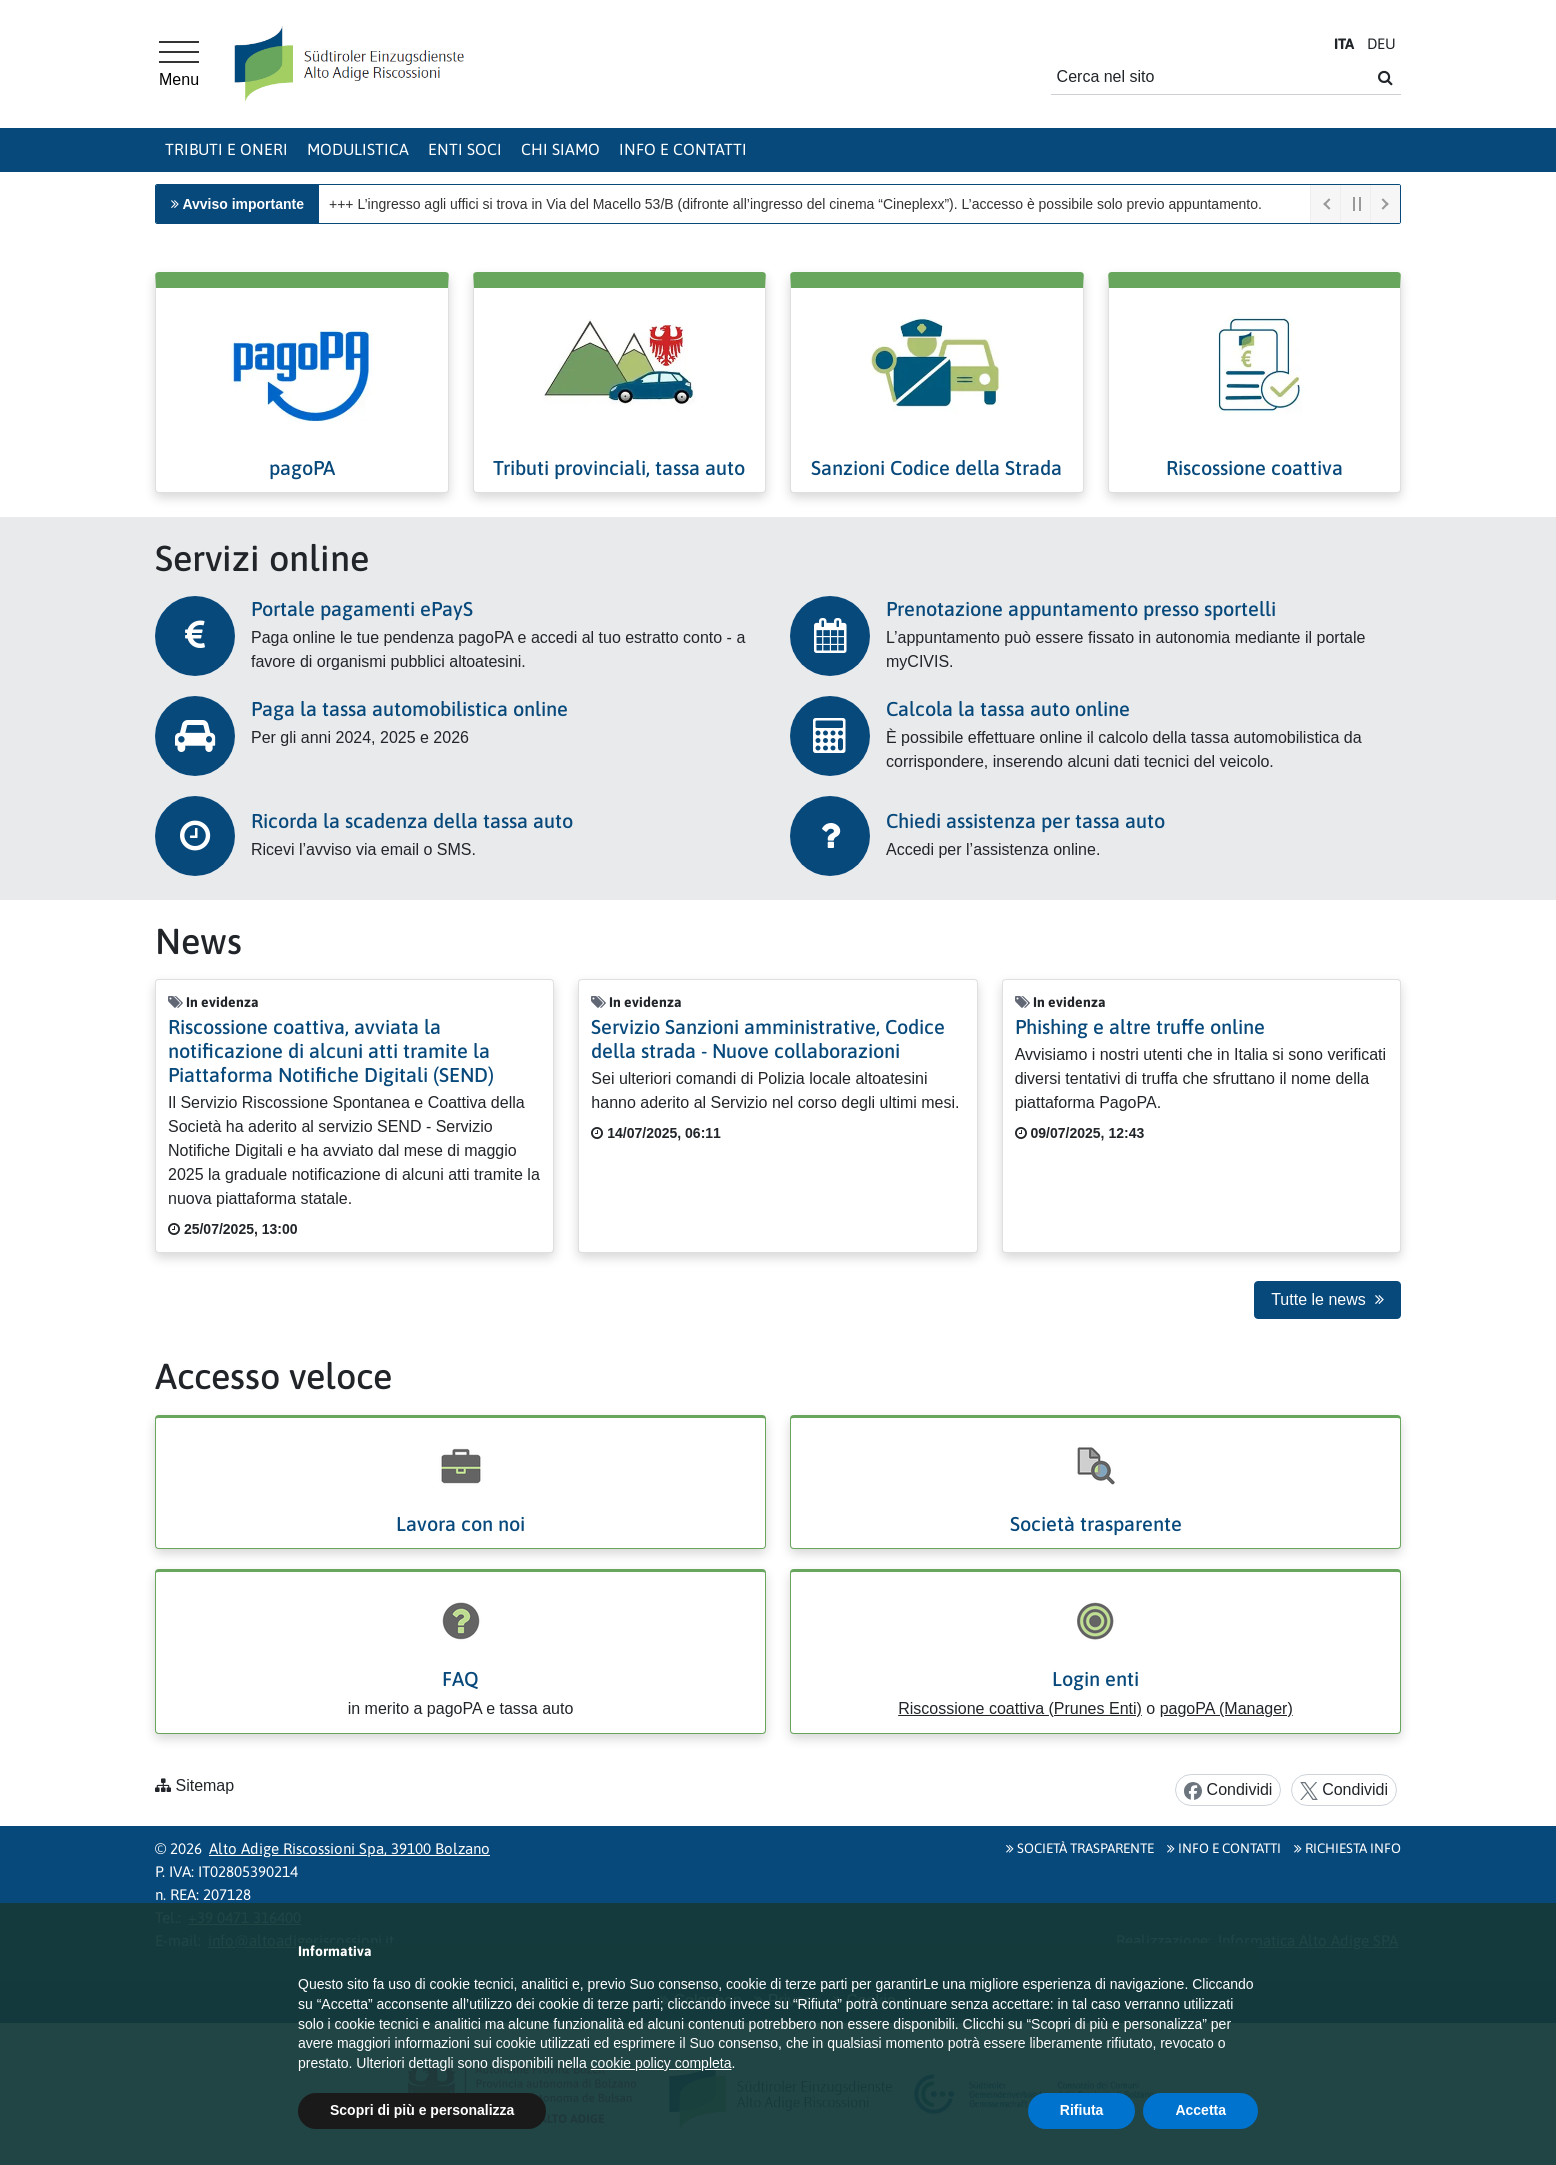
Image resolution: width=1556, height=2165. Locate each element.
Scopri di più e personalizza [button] (422, 2110)
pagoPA (302, 467)
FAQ (460, 1678)
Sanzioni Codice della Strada (936, 467)
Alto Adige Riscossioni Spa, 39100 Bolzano (349, 1848)
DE (1381, 43)
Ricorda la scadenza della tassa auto (412, 820)
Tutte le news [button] (1327, 1299)
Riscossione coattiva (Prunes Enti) (1020, 1708)
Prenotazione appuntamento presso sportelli (1081, 608)
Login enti (1095, 1678)
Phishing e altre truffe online (1140, 1026)
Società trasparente (1096, 1523)
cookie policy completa (661, 2063)
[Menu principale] (179, 64)
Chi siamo (560, 149)
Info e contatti (683, 149)
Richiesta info (1347, 1848)
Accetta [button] (1200, 2110)
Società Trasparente (1080, 1848)
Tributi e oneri (226, 149)
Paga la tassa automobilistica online (409, 708)
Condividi (1228, 1790)
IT (1344, 43)
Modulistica (358, 149)
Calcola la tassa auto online (1008, 708)
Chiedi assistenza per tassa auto (1025, 820)
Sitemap (204, 1785)
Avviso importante (243, 204)
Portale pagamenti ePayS (362, 608)
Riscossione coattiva (1254, 467)
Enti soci (465, 149)
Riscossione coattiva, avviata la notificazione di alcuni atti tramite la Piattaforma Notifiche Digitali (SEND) (331, 1050)
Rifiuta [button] (1082, 2110)
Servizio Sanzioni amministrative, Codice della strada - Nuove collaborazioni (768, 1038)
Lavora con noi (460, 1523)
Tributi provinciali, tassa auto (619, 467)
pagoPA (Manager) (1226, 1708)
